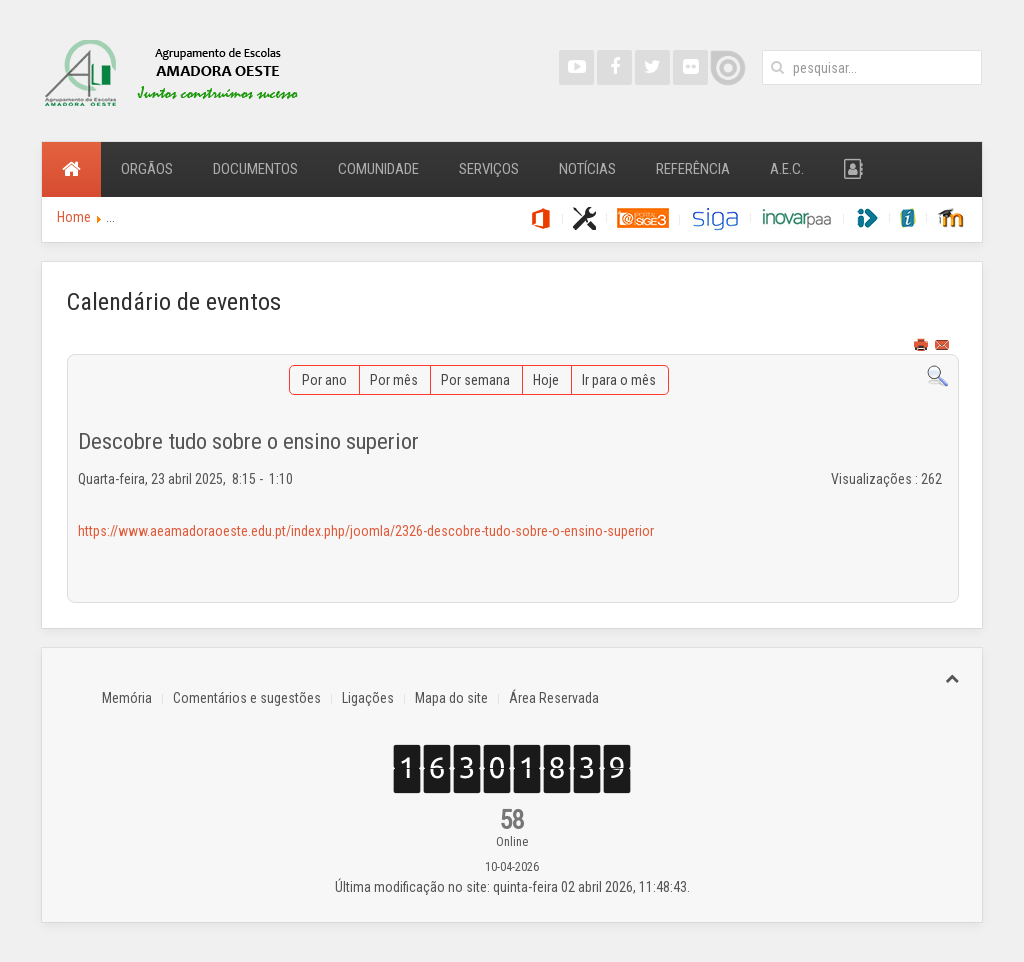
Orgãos (147, 169)
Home (74, 217)
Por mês (394, 380)
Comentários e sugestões (247, 698)
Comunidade (378, 169)
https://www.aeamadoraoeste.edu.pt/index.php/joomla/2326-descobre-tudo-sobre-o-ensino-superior (366, 531)
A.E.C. (787, 169)
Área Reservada (554, 698)
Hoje (546, 380)
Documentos (255, 169)
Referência (693, 169)
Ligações (368, 698)
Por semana (475, 380)
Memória (127, 698)
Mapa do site (451, 698)
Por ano (324, 380)
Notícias (587, 169)
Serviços (489, 169)
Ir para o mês (619, 380)
